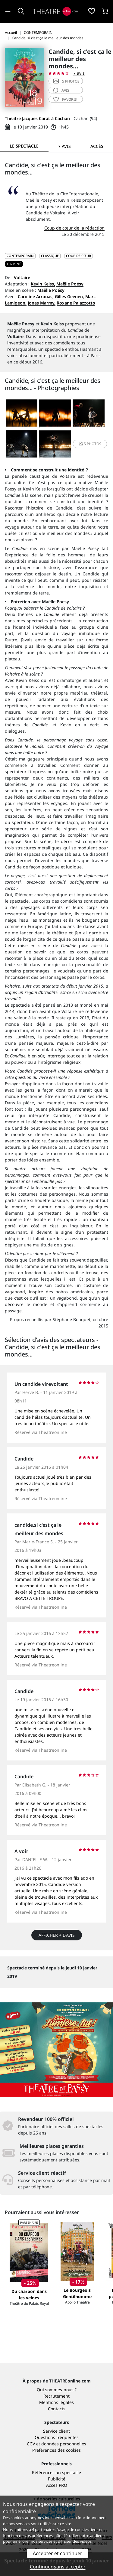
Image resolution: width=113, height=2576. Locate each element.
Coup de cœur (78, 255)
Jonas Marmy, (41, 303)
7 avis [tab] (64, 146)
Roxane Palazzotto (76, 303)
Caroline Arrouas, (36, 296)
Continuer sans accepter (58, 2566)
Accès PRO (56, 2485)
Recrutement (56, 2396)
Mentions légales (56, 2402)
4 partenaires (43, 2529)
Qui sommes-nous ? (57, 2389)
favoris (65, 99)
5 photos (66, 81)
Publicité (56, 2479)
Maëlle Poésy (69, 284)
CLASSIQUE (50, 255)
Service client (56, 2431)
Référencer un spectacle (56, 2472)
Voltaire (22, 277)
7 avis (79, 73)
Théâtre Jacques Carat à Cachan (37, 118)
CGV (31, 2444)
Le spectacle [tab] (24, 146)
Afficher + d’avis (57, 1935)
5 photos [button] (90, 443)
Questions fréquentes (57, 2437)
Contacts (56, 2409)
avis (61, 90)
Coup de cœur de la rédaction (74, 228)
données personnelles (63, 2444)
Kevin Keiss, (43, 284)
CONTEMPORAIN (20, 255)
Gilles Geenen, (69, 296)
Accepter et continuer (57, 2553)
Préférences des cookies (56, 2450)
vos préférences (38, 2535)
